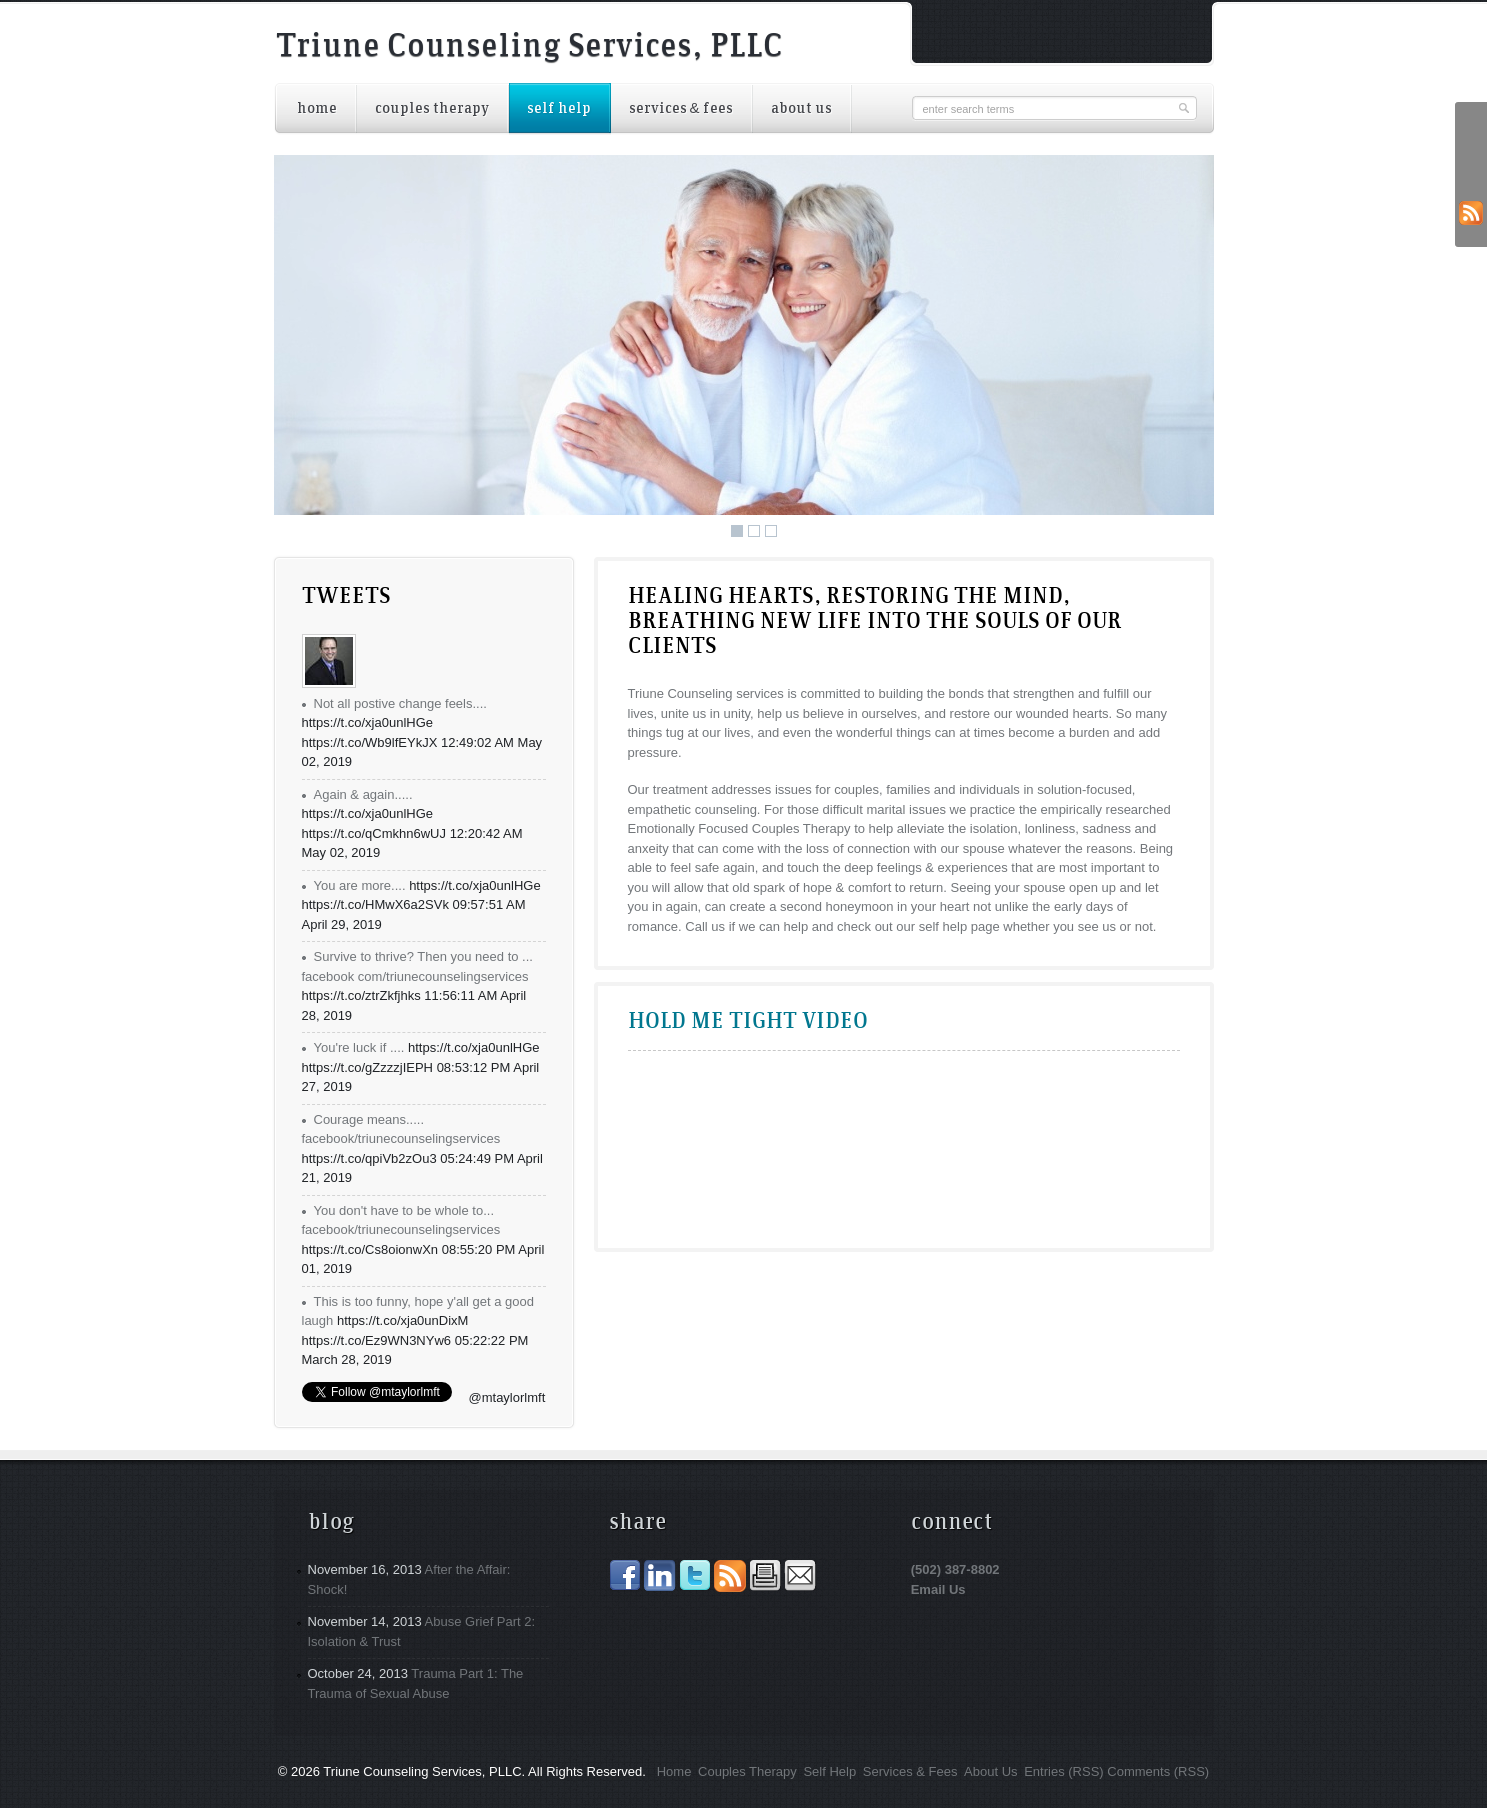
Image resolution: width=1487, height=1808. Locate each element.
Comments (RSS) (1158, 1771)
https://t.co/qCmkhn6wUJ (374, 833)
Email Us (938, 1589)
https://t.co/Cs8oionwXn (370, 1249)
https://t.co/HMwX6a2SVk (375, 904)
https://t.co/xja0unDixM (403, 1320)
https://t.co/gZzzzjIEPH (368, 1067)
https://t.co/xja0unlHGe (368, 722)
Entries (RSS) (1063, 1771)
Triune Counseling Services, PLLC (529, 48)
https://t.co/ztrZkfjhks (361, 995)
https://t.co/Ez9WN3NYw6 (377, 1340)
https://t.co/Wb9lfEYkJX (370, 742)
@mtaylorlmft (507, 1397)
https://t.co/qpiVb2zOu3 (369, 1158)
